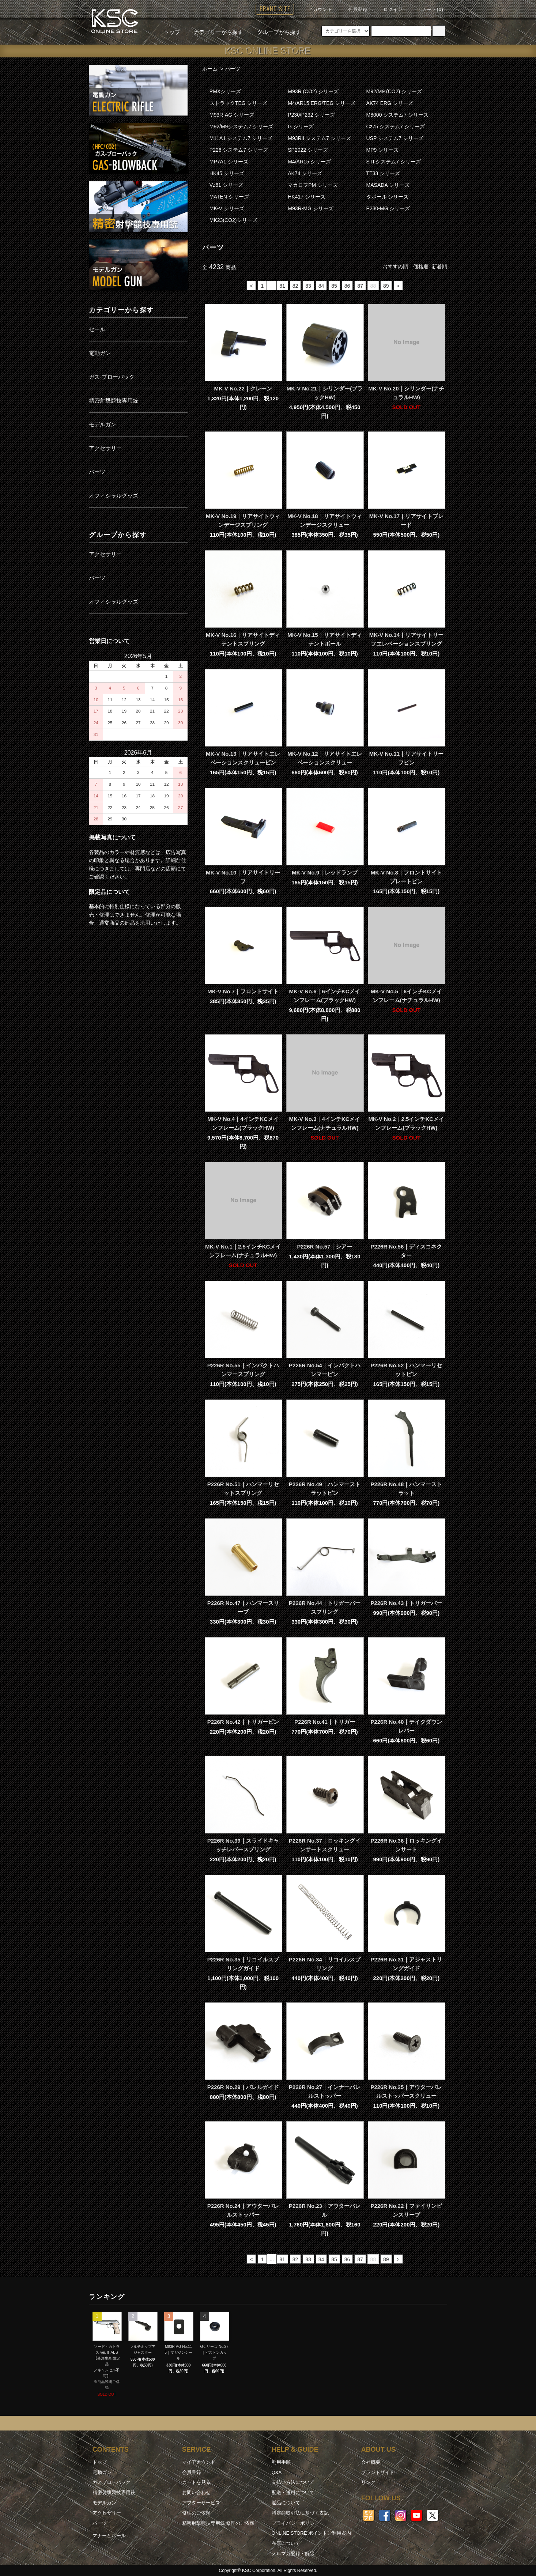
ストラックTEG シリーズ (239, 103)
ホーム (210, 69)
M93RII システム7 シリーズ (319, 138)
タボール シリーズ (387, 197)
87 (360, 286)
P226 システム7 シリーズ (239, 150)
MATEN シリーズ (229, 197)
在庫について (286, 2543)
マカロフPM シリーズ (313, 185)
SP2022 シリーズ (308, 150)
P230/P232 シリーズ (311, 115)
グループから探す (274, 32)
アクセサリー (107, 2513)
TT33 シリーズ (383, 173)
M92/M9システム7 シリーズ (241, 126)
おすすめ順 (395, 266)
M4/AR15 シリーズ (309, 162)
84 (321, 286)
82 (295, 286)
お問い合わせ (196, 2492)
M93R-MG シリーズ (310, 208)
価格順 (421, 266)
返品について (286, 2502)
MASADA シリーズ (387, 185)
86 (347, 286)
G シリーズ (301, 126)
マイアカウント (198, 2462)
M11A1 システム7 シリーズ (241, 138)
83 (308, 286)
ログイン (389, 9)
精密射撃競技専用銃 (114, 2492)
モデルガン (104, 2502)
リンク (368, 2482)
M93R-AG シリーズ (232, 115)
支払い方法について (293, 2482)
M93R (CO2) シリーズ (313, 91)
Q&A (277, 2472)
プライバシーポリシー (295, 2523)
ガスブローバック (112, 2482)
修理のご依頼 (196, 2513)
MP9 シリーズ (382, 150)
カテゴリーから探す (214, 32)
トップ (172, 32)
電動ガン (102, 2472)
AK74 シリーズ (305, 173)
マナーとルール (109, 2535)
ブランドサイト (378, 2472)
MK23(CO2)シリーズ (233, 220)
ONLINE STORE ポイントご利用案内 (311, 2533)
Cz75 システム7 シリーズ (395, 126)
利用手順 (281, 2462)
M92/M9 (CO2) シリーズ (394, 91)
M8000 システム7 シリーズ (397, 115)
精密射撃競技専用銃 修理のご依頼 (218, 2523)
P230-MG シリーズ (388, 208)
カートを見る (196, 2482)
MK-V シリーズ (227, 208)
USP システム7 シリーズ (394, 138)
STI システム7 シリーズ (393, 162)
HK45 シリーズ (227, 173)
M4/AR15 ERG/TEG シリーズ (321, 103)
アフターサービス (201, 2502)
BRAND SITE (275, 8)
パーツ (232, 69)
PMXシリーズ (225, 91)
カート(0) (428, 9)
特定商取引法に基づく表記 (300, 2513)
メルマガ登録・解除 (293, 2553)
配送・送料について (293, 2492)
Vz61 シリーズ (226, 185)
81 (282, 286)
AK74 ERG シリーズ (389, 103)
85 (334, 286)
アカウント (315, 9)
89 (386, 286)
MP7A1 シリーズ (229, 162)
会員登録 (353, 9)
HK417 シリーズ (306, 197)
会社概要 (370, 2462)
